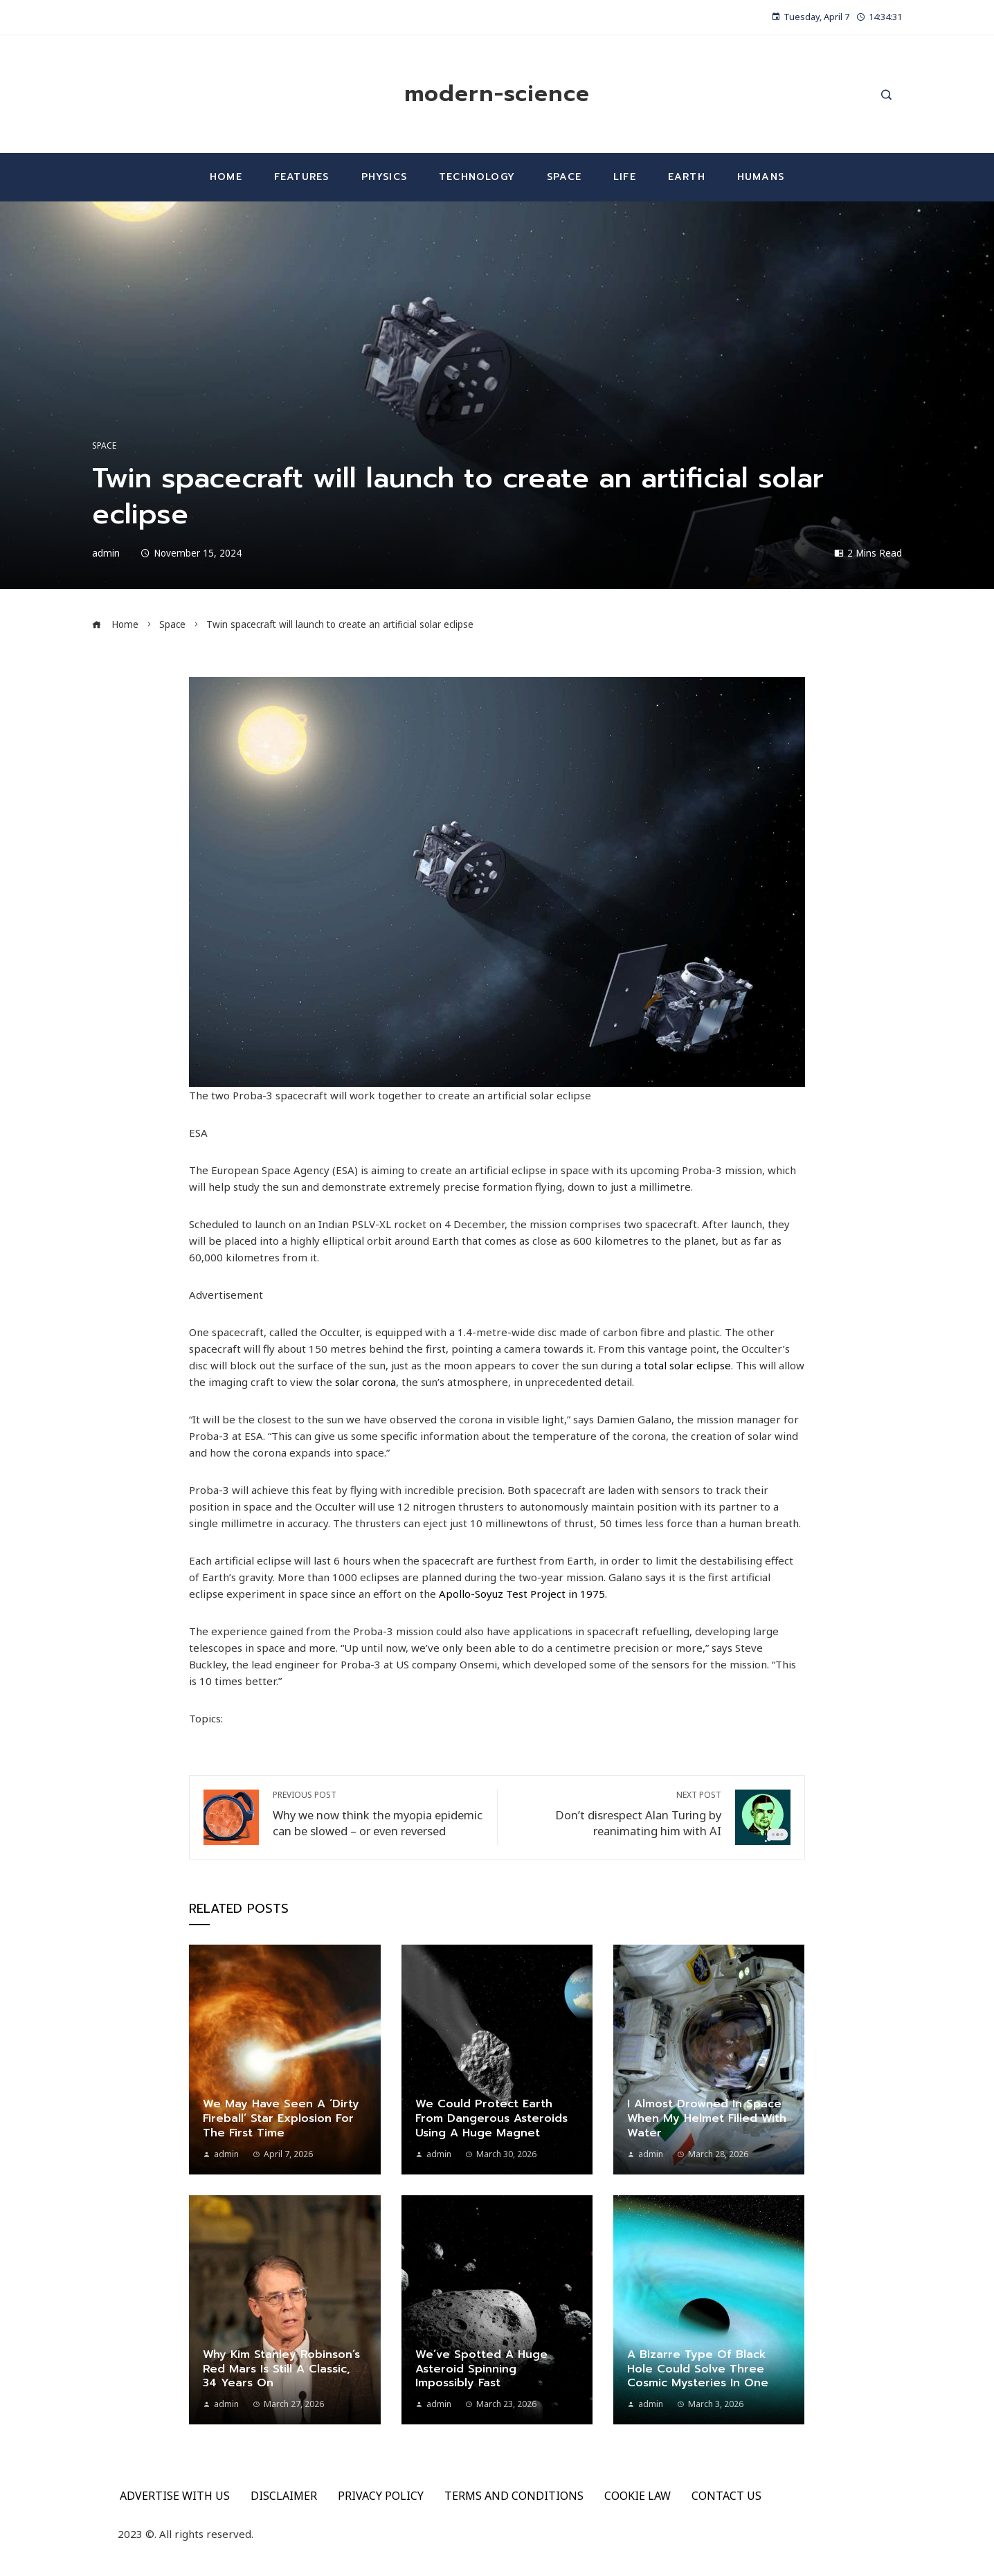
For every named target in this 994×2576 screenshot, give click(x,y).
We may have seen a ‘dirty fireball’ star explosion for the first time (281, 2118)
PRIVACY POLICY (381, 2495)
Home (226, 177)
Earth (686, 177)
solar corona (365, 1382)
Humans (760, 177)
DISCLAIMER (284, 2495)
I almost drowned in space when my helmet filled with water (706, 2118)
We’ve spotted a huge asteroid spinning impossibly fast (481, 2369)
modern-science (497, 94)
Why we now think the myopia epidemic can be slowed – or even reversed (378, 1814)
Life (624, 177)
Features (301, 177)
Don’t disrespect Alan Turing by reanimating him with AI (616, 1814)
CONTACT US (726, 2495)
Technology (477, 177)
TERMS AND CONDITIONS (514, 2495)
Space (564, 177)
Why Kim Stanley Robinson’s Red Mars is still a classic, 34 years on (281, 2369)
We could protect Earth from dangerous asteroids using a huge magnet (491, 2118)
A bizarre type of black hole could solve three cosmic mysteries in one (697, 2369)
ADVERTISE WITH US (175, 2495)
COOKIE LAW (637, 2495)
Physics (384, 177)
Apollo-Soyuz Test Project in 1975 (522, 1594)
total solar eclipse (687, 1365)
